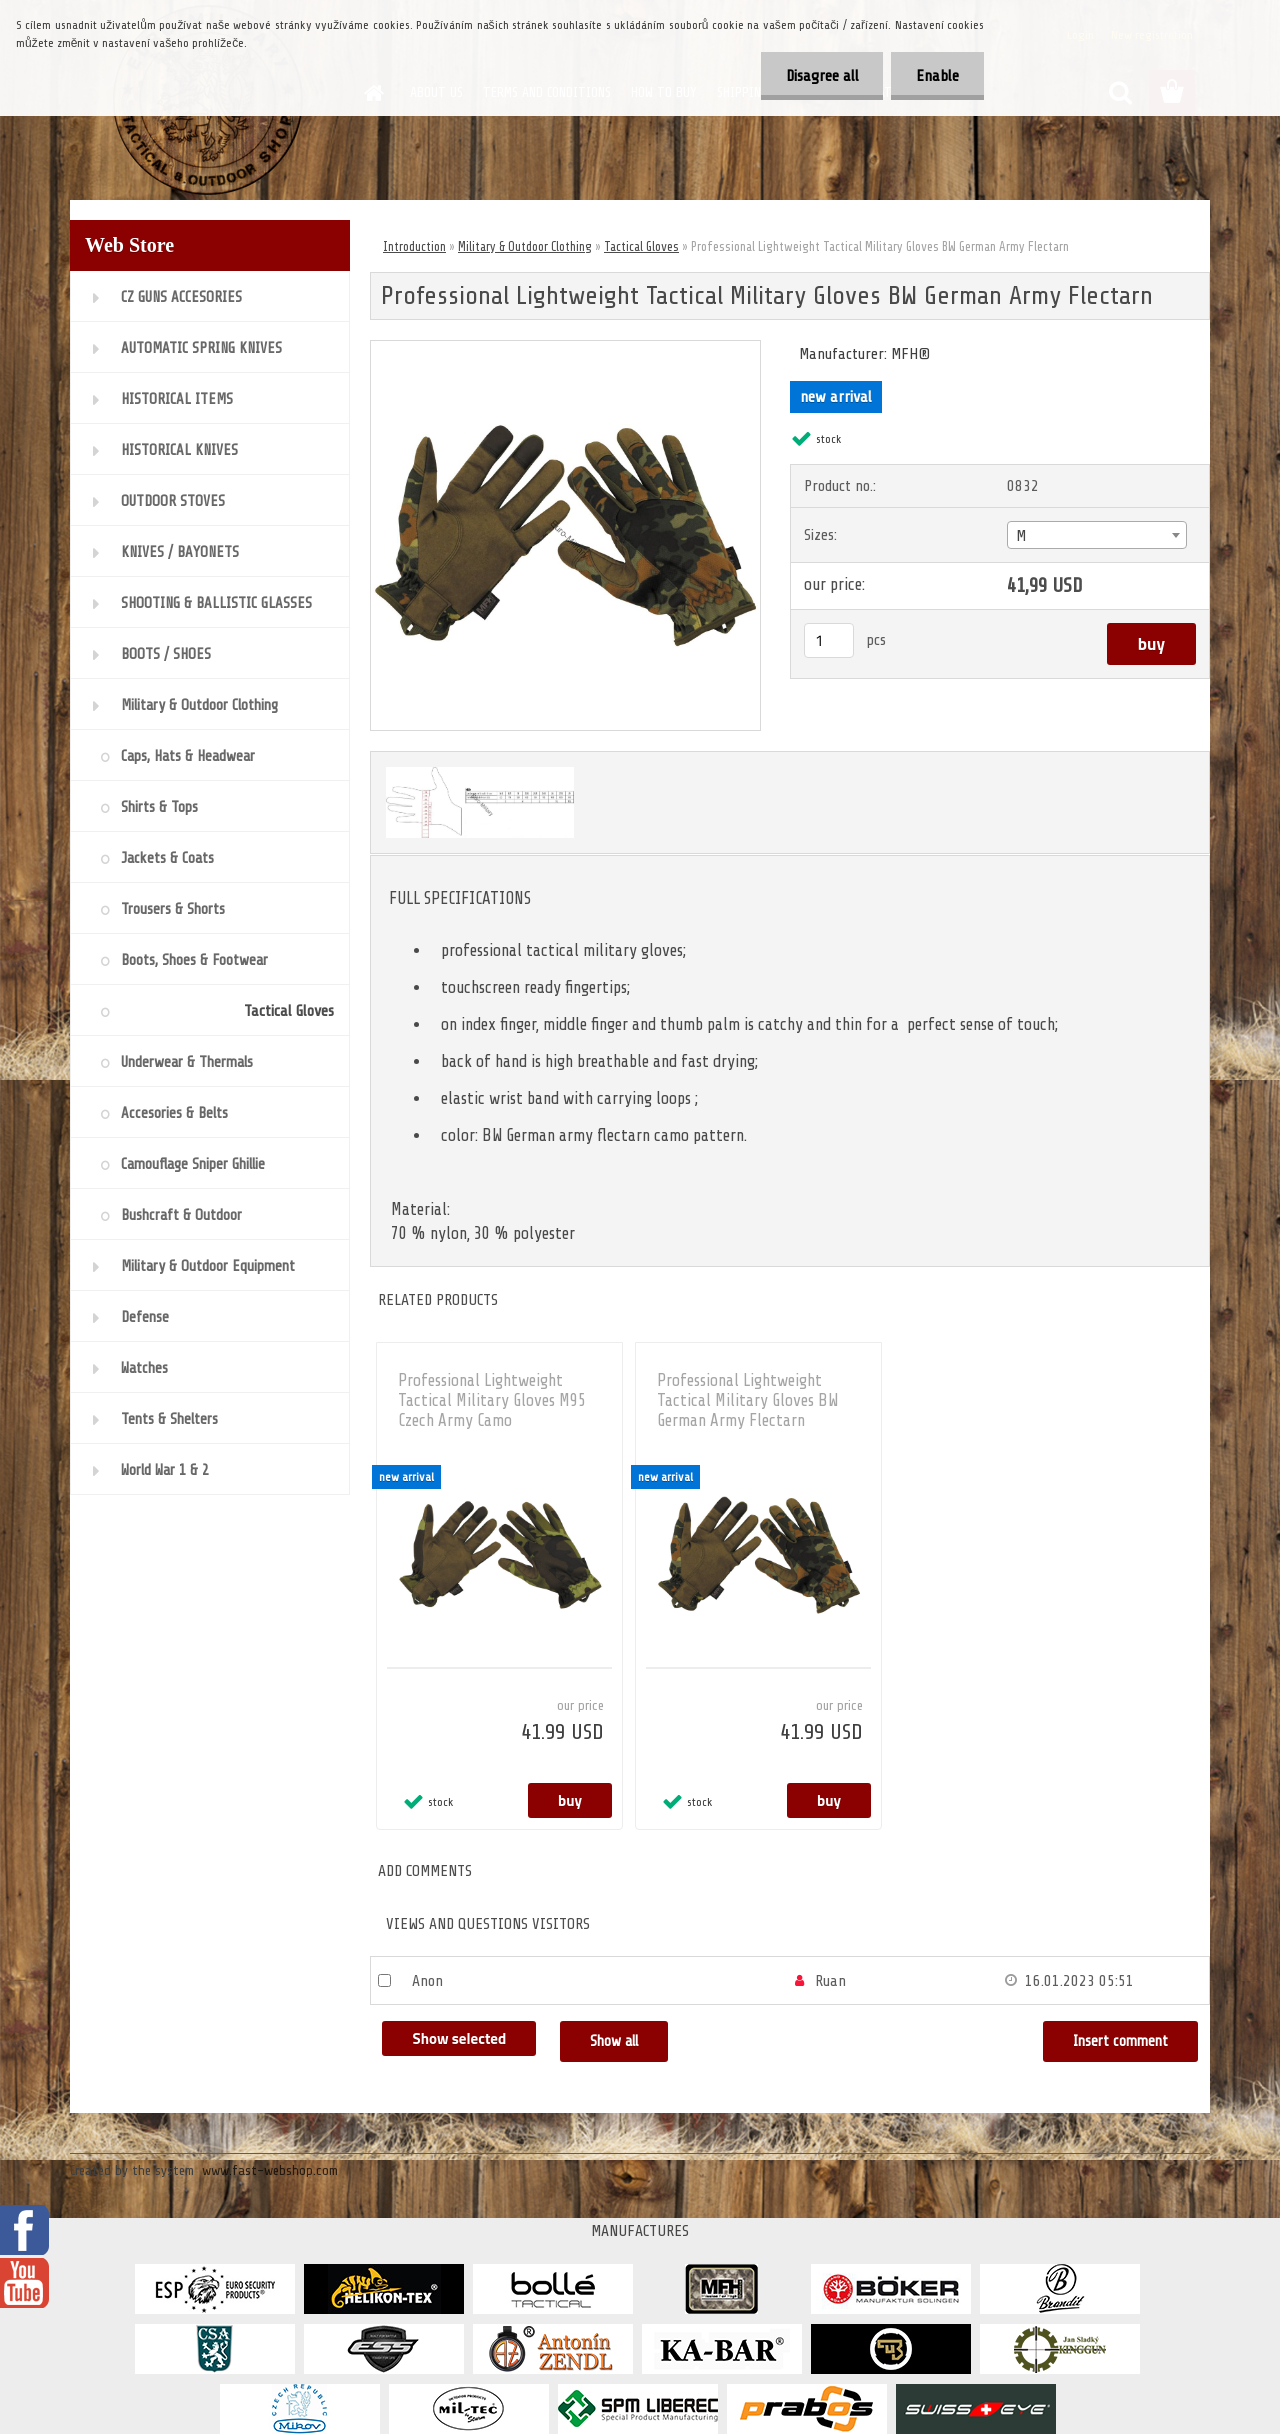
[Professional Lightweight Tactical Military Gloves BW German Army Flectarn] (565, 349)
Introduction (414, 246)
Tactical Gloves (641, 246)
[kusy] (829, 640)
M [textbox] (1021, 536)
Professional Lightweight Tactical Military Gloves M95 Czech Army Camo (492, 1400)
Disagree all (821, 76)
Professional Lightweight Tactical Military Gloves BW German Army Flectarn (747, 1400)
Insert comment (1120, 2041)
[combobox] (1096, 535)
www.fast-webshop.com (270, 2170)
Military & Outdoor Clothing (525, 246)
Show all (614, 2041)
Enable (937, 76)
